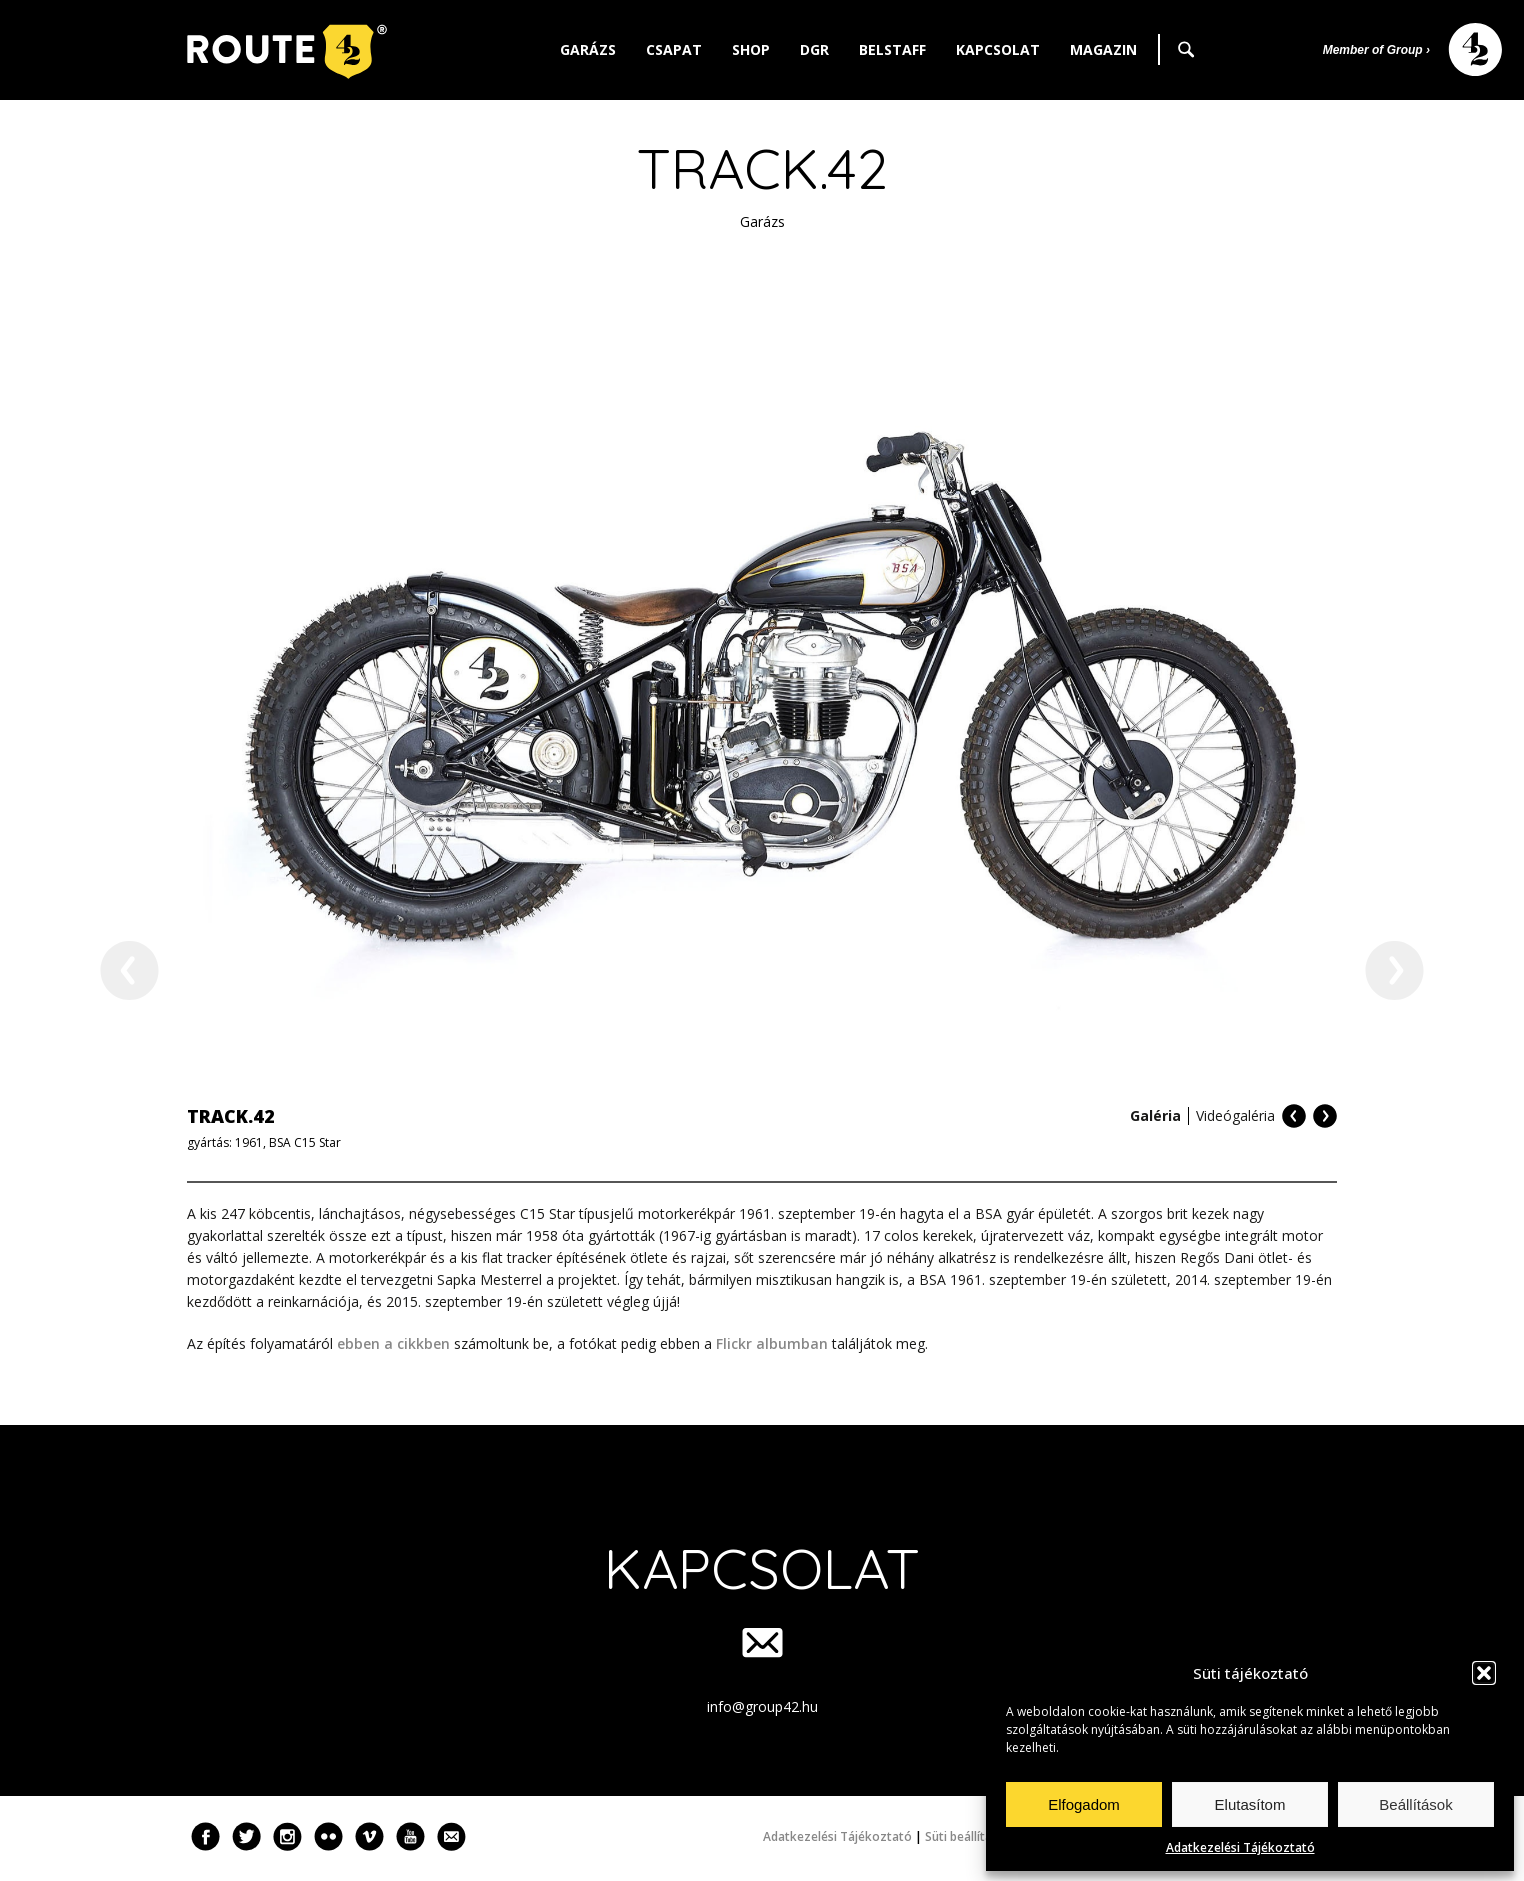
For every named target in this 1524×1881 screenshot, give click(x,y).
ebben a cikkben (393, 1343)
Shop (751, 49)
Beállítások (1415, 1804)
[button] (1484, 1673)
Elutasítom (1250, 1804)
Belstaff (892, 49)
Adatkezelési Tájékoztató (1240, 1847)
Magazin (1103, 49)
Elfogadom (1084, 1804)
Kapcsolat (998, 49)
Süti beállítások (969, 1836)
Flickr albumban (772, 1343)
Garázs (588, 49)
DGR (814, 49)
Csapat (674, 49)
